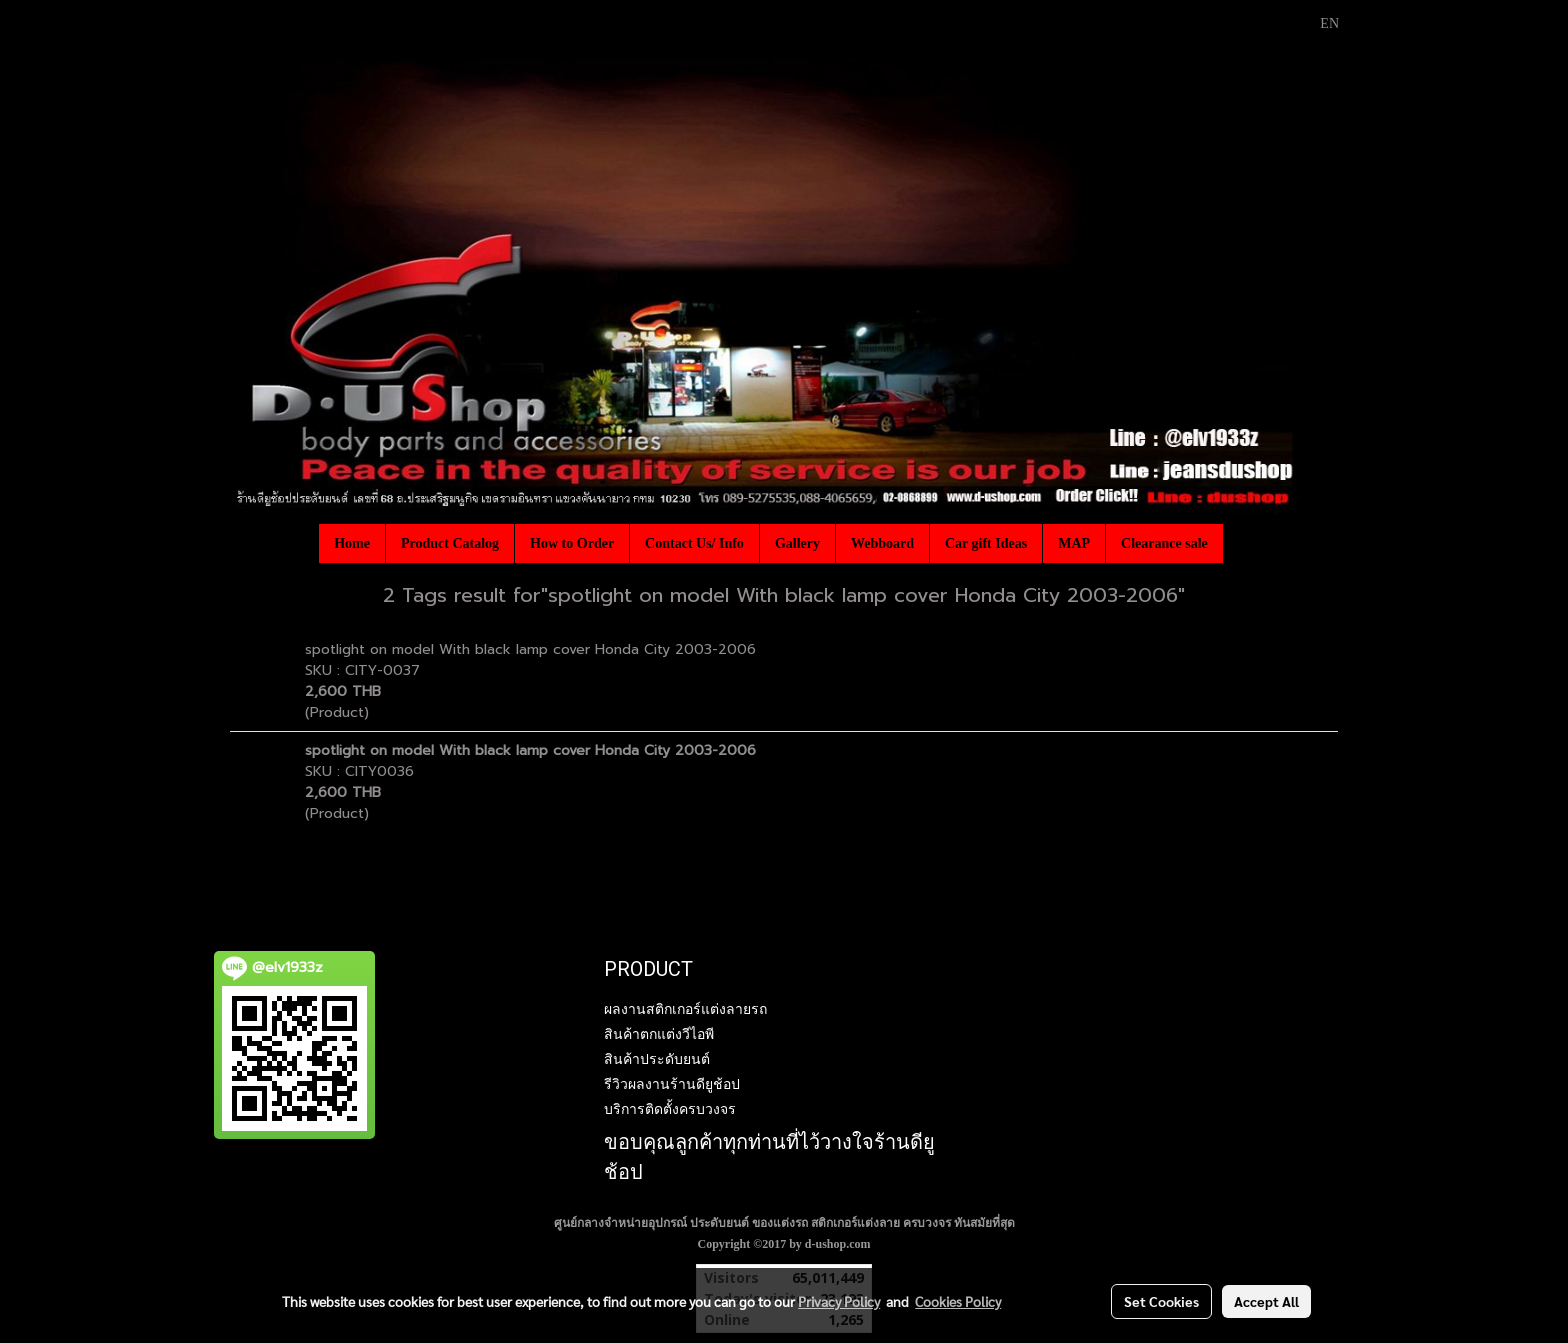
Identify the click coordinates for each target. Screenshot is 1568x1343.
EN (1318, 23)
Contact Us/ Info (694, 543)
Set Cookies (1161, 1301)
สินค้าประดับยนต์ (657, 1059)
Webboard (882, 543)
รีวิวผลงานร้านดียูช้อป (672, 1084)
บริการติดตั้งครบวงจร (670, 1109)
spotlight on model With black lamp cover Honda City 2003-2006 (530, 649)
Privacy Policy (839, 1301)
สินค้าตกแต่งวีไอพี (659, 1034)
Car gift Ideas (986, 543)
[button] (1241, 543)
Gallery (797, 543)
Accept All (1266, 1301)
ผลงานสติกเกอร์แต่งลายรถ (685, 1009)
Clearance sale (1164, 543)
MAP (1074, 543)
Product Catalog (450, 543)
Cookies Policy (958, 1301)
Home (352, 543)
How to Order (572, 543)
